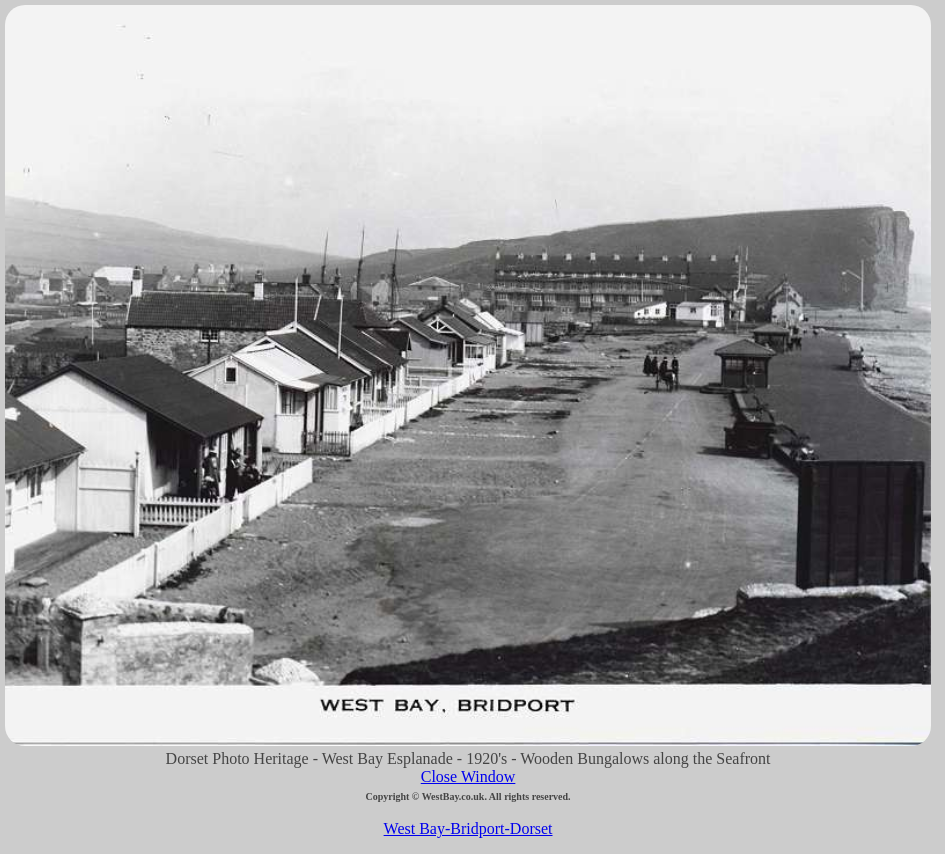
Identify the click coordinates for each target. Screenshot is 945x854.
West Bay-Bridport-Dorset (468, 828)
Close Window (468, 776)
